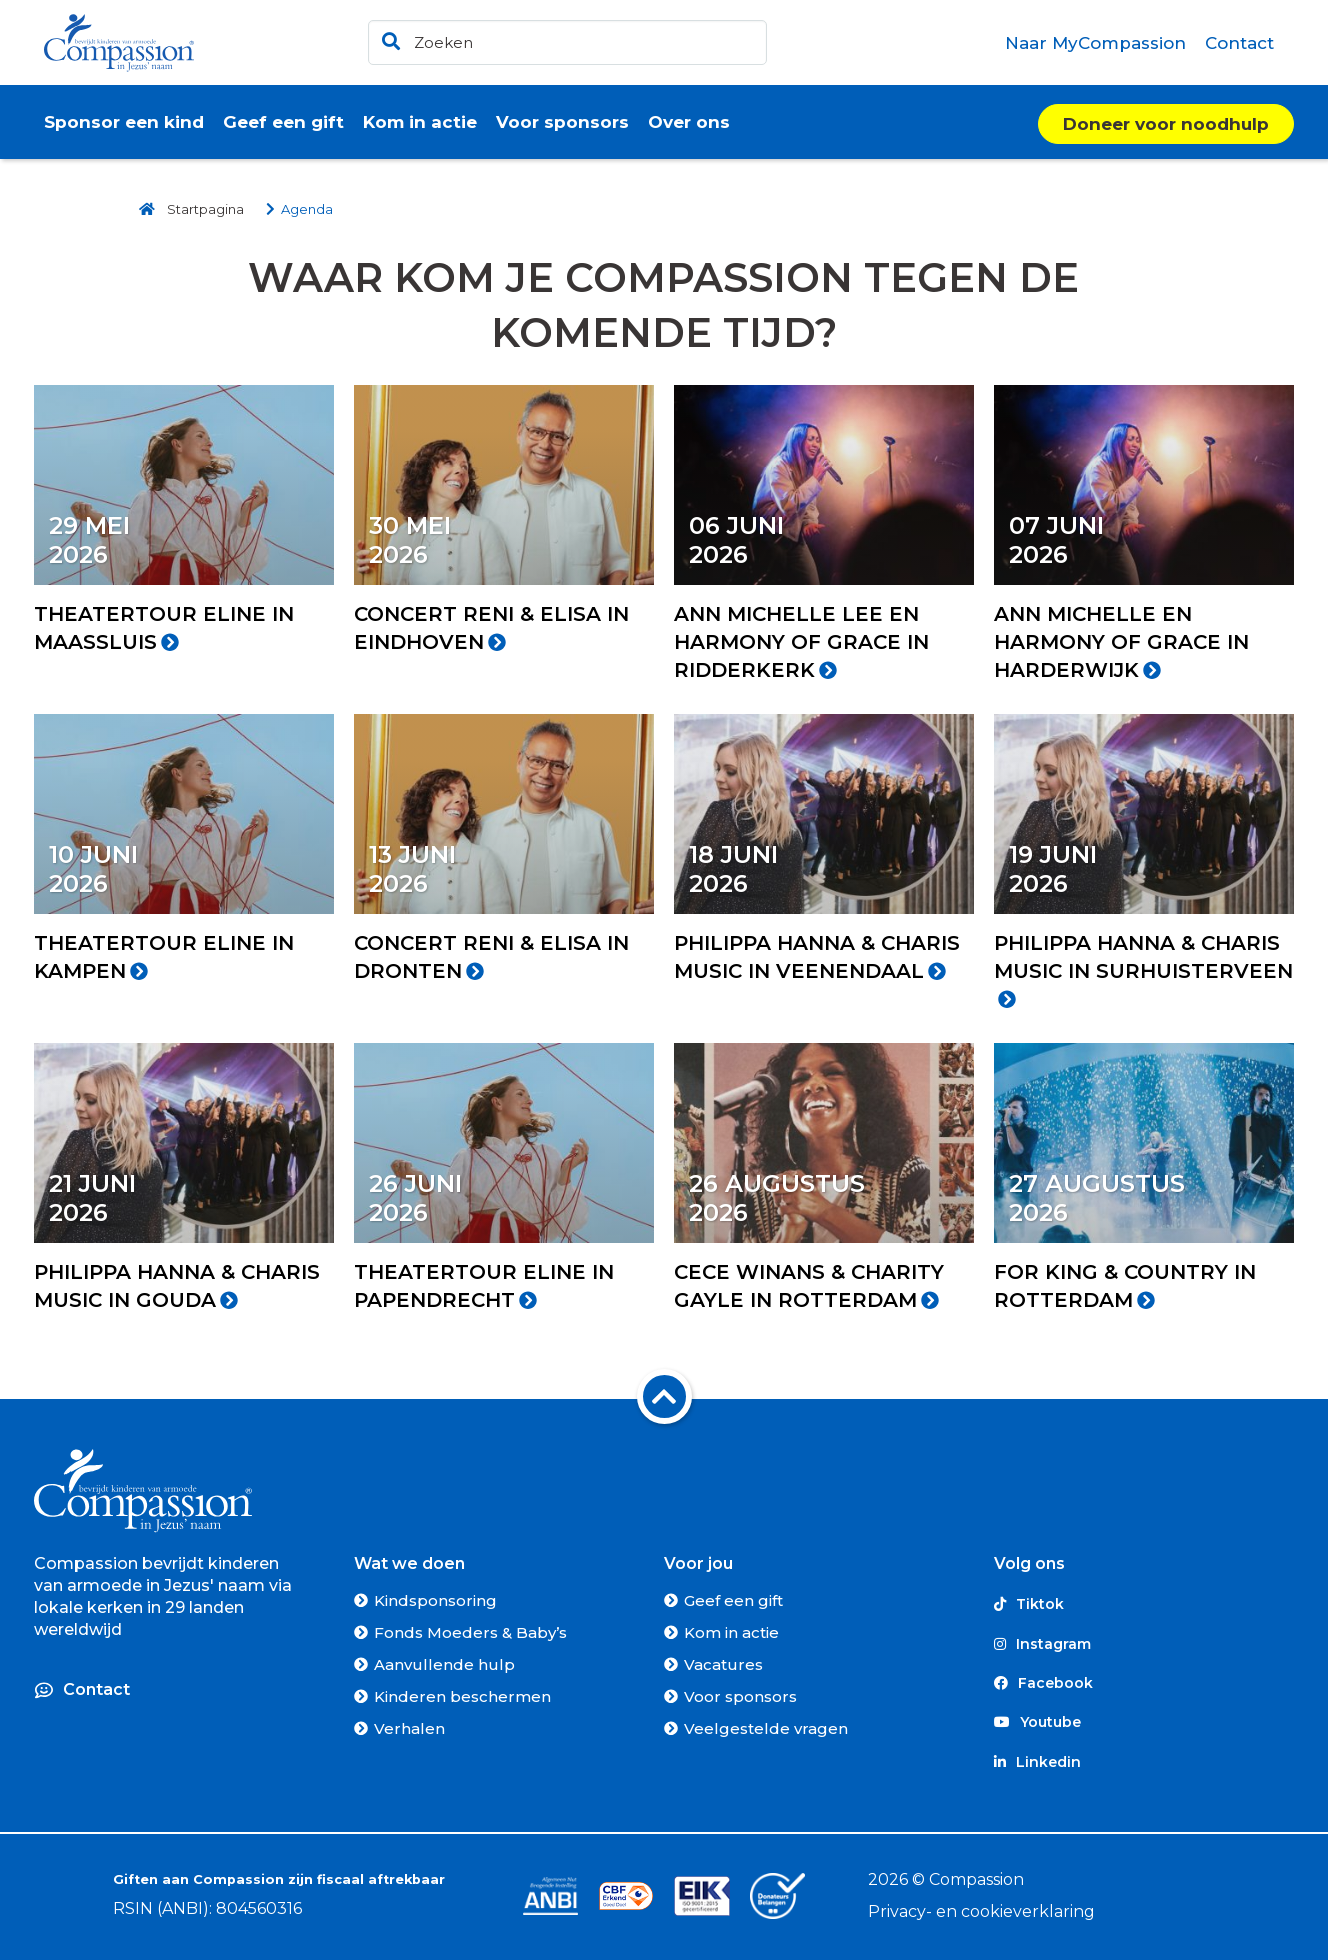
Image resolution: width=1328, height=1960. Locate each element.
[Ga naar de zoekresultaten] (388, 37)
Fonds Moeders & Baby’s (470, 1632)
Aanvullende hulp (444, 1664)
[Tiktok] (1144, 1604)
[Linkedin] (1144, 1762)
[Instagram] (1144, 1643)
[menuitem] (1096, 43)
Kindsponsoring (435, 1600)
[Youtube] (1144, 1722)
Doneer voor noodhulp (1166, 124)
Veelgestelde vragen (766, 1728)
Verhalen (409, 1728)
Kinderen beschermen (462, 1696)
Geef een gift (733, 1600)
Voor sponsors (740, 1696)
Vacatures (723, 1664)
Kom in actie (731, 1632)
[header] (567, 42)
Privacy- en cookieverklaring (981, 1911)
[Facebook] (1144, 1683)
